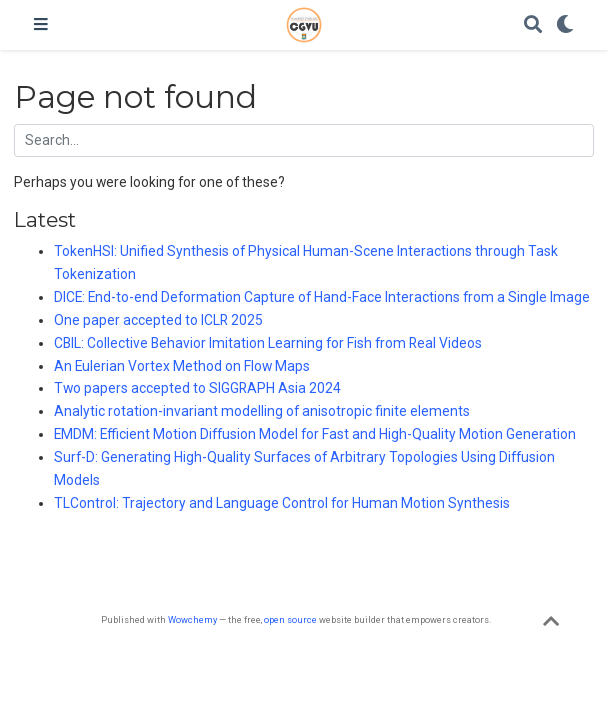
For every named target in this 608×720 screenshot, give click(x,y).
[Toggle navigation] (41, 25)
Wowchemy (192, 619)
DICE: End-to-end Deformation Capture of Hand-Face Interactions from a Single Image (322, 297)
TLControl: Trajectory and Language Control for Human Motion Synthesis (282, 503)
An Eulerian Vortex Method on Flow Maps (182, 366)
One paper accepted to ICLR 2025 (158, 320)
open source (290, 619)
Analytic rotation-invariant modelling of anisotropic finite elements (262, 411)
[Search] (533, 25)
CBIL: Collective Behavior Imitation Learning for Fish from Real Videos (268, 343)
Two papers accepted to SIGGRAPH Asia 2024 (197, 388)
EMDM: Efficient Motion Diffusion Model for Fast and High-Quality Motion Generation (315, 434)
